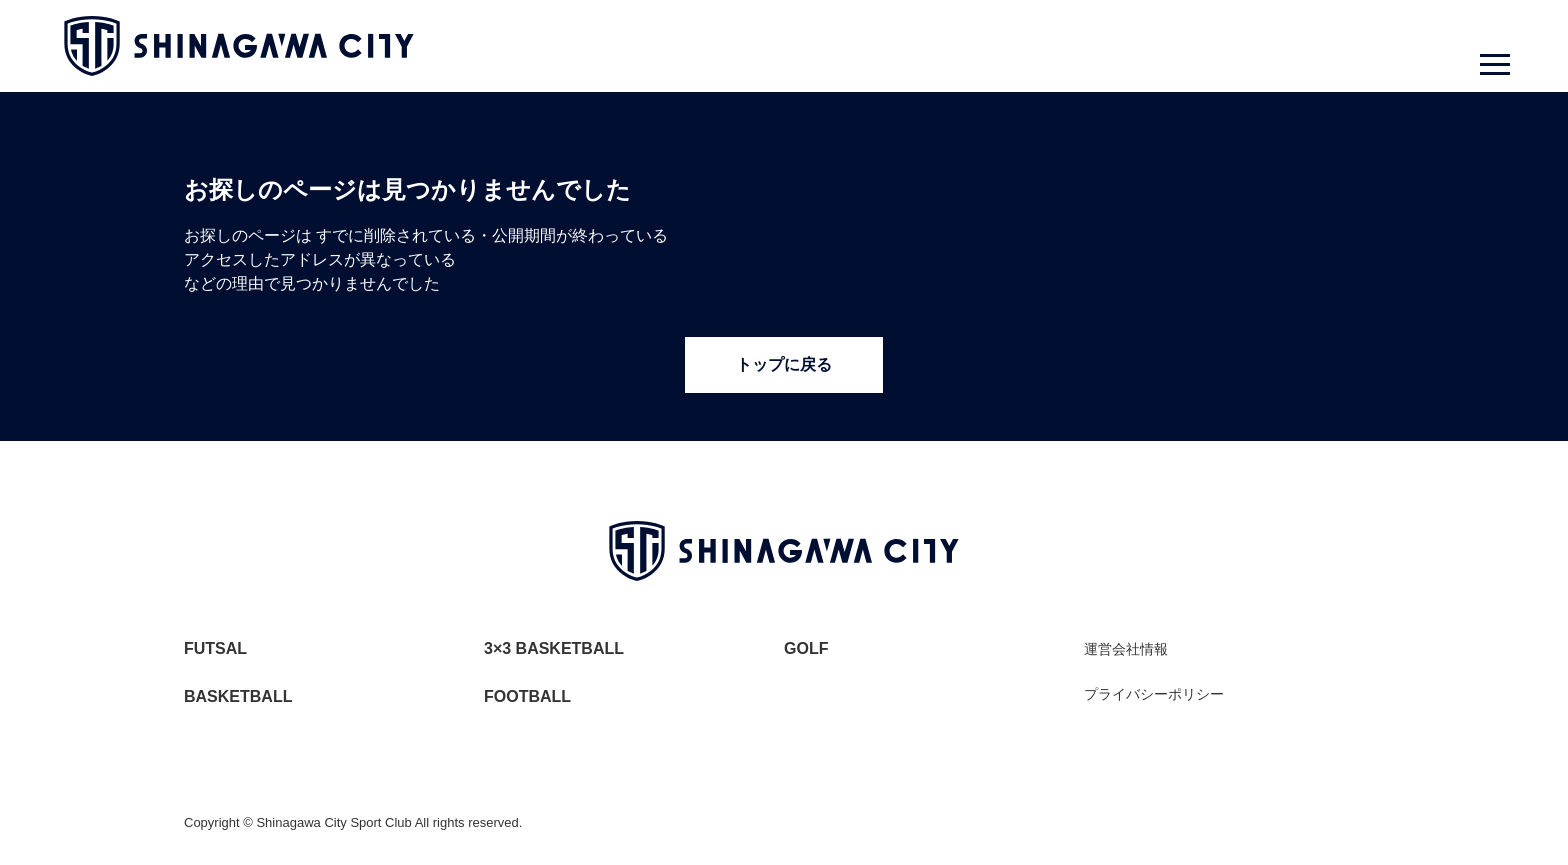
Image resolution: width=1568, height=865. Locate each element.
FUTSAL (215, 648)
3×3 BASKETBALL (554, 648)
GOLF (806, 648)
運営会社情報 (1126, 649)
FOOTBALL (527, 696)
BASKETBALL (238, 696)
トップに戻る (784, 364)
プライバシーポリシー (1154, 694)
